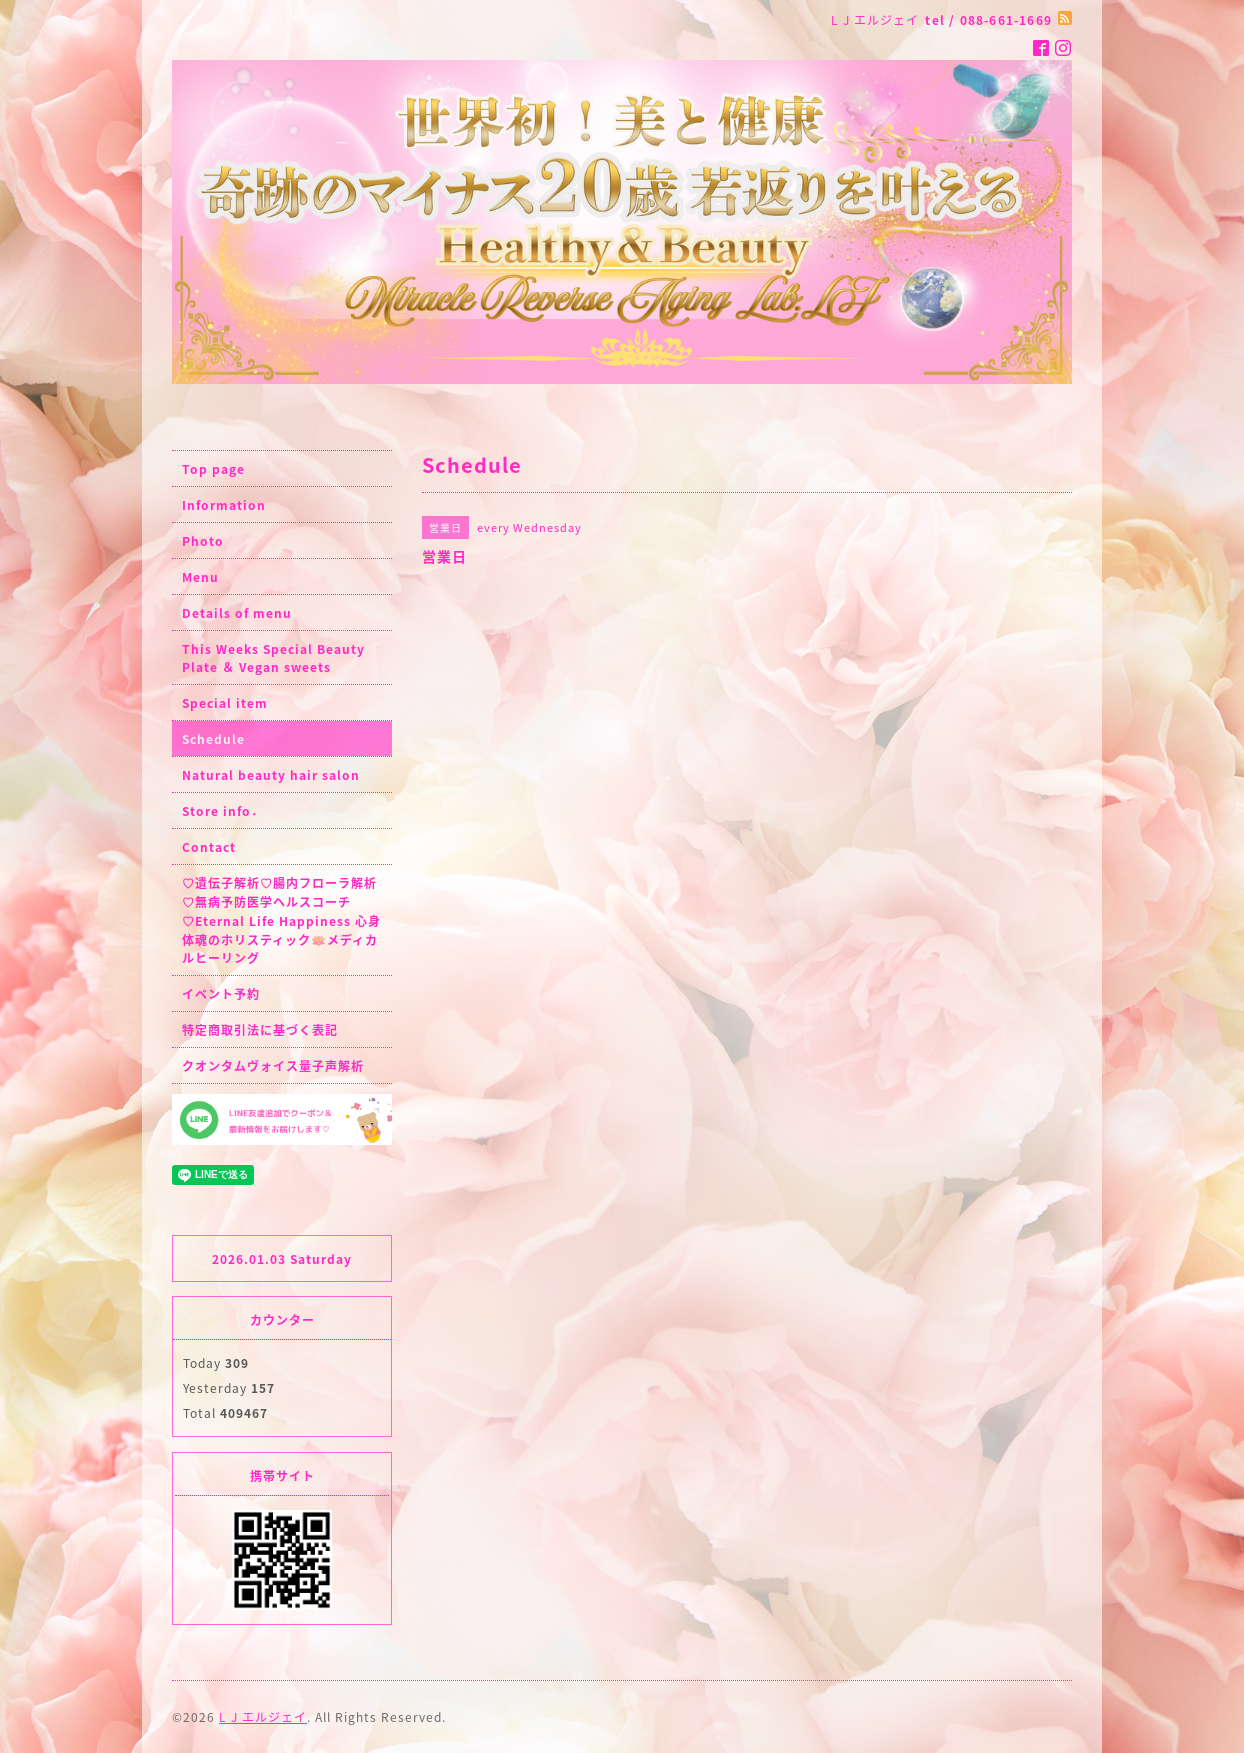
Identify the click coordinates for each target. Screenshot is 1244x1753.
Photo (203, 541)
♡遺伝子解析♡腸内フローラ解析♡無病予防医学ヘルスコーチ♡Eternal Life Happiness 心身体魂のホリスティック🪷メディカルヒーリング (281, 920)
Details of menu (237, 613)
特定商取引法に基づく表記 (260, 1030)
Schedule (213, 739)
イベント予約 (221, 994)
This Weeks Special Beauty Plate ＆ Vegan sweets (273, 658)
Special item (225, 703)
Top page (213, 469)
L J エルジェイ (263, 1717)
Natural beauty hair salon (271, 775)
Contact (209, 847)
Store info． (223, 811)
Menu (200, 577)
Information (224, 505)
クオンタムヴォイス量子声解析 (273, 1066)
